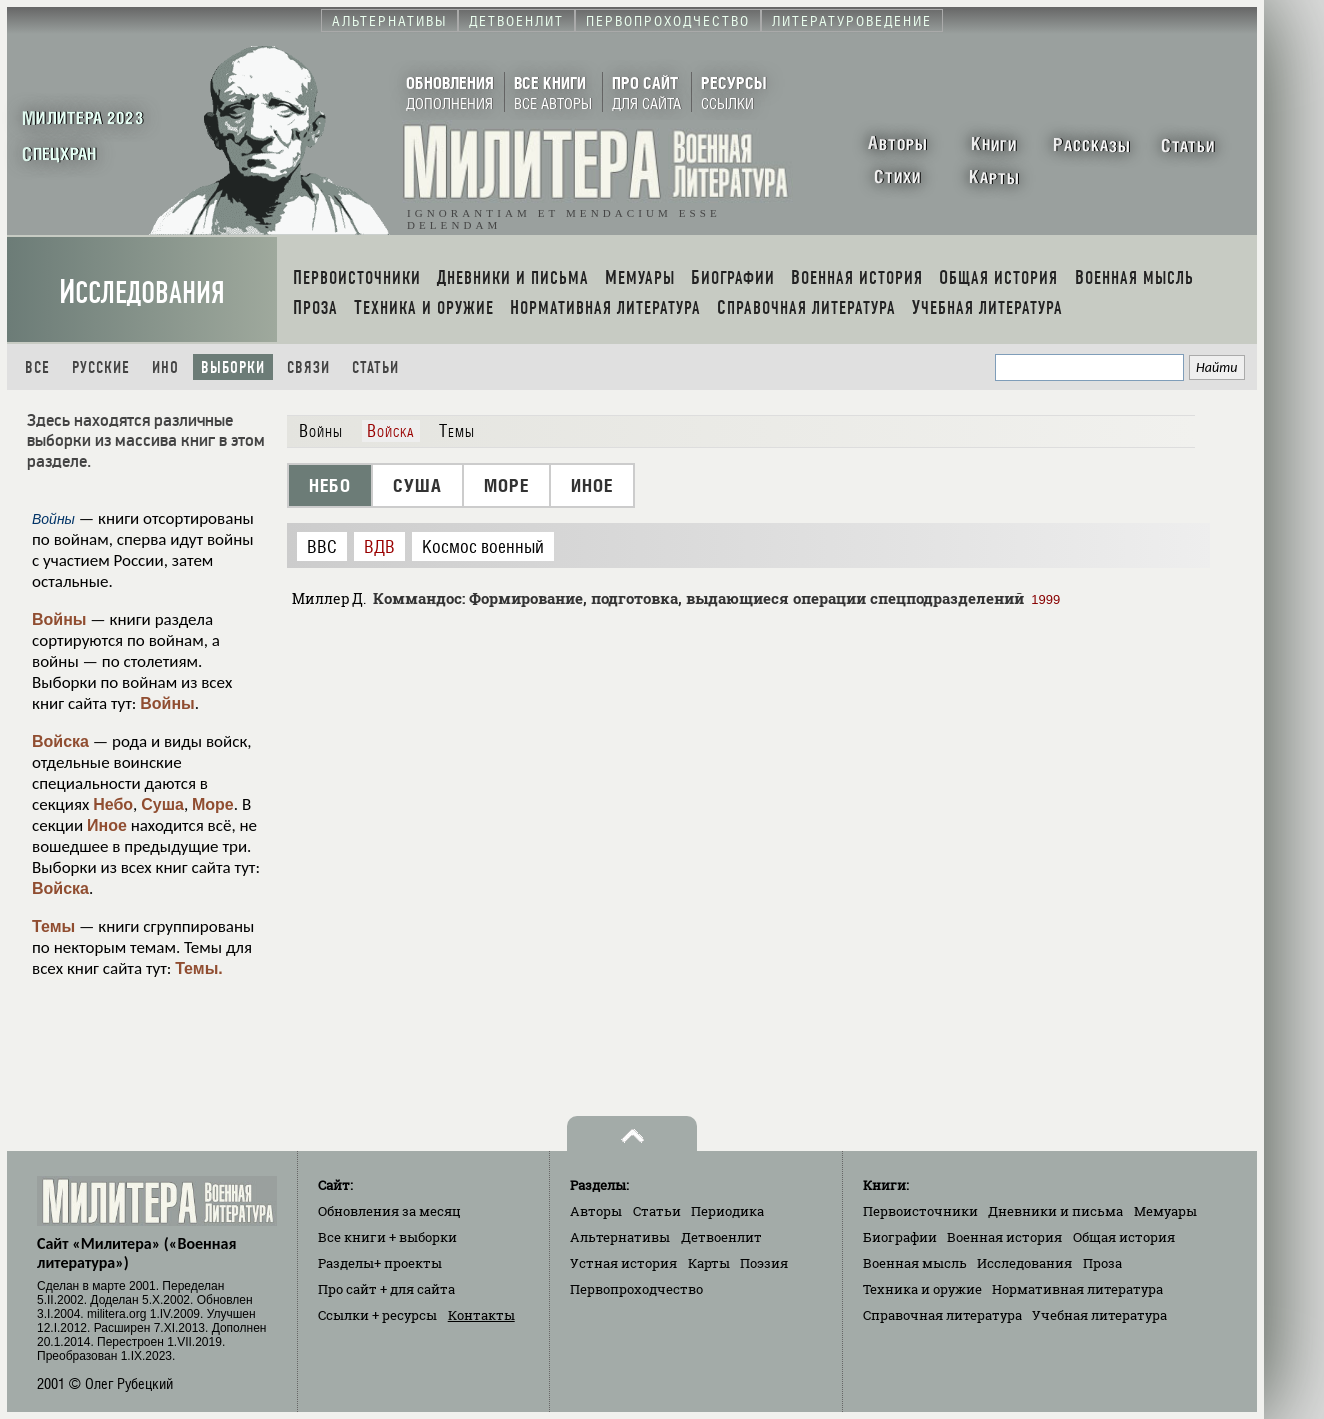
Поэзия (764, 1263)
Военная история (1004, 1237)
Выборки (233, 367)
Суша (162, 804)
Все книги (387, 1237)
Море (213, 804)
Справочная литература (942, 1315)
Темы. (199, 968)
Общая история (1124, 1237)
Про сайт (386, 1289)
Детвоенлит (721, 1237)
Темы (53, 926)
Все (37, 367)
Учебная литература (1099, 1315)
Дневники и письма (1055, 1211)
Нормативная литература (1077, 1289)
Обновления (389, 1211)
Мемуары (1165, 1211)
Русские (101, 367)
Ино (165, 367)
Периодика (727, 1211)
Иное (107, 825)
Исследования (142, 292)
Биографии (900, 1237)
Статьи (375, 367)
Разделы (380, 1263)
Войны (59, 619)
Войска (60, 741)
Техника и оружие (922, 1289)
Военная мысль (915, 1263)
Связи (308, 367)
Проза (1102, 1263)
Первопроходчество (636, 1289)
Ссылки (377, 1315)
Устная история (623, 1263)
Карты (709, 1263)
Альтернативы (620, 1237)
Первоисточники (920, 1211)
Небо (113, 804)
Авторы (596, 1211)
